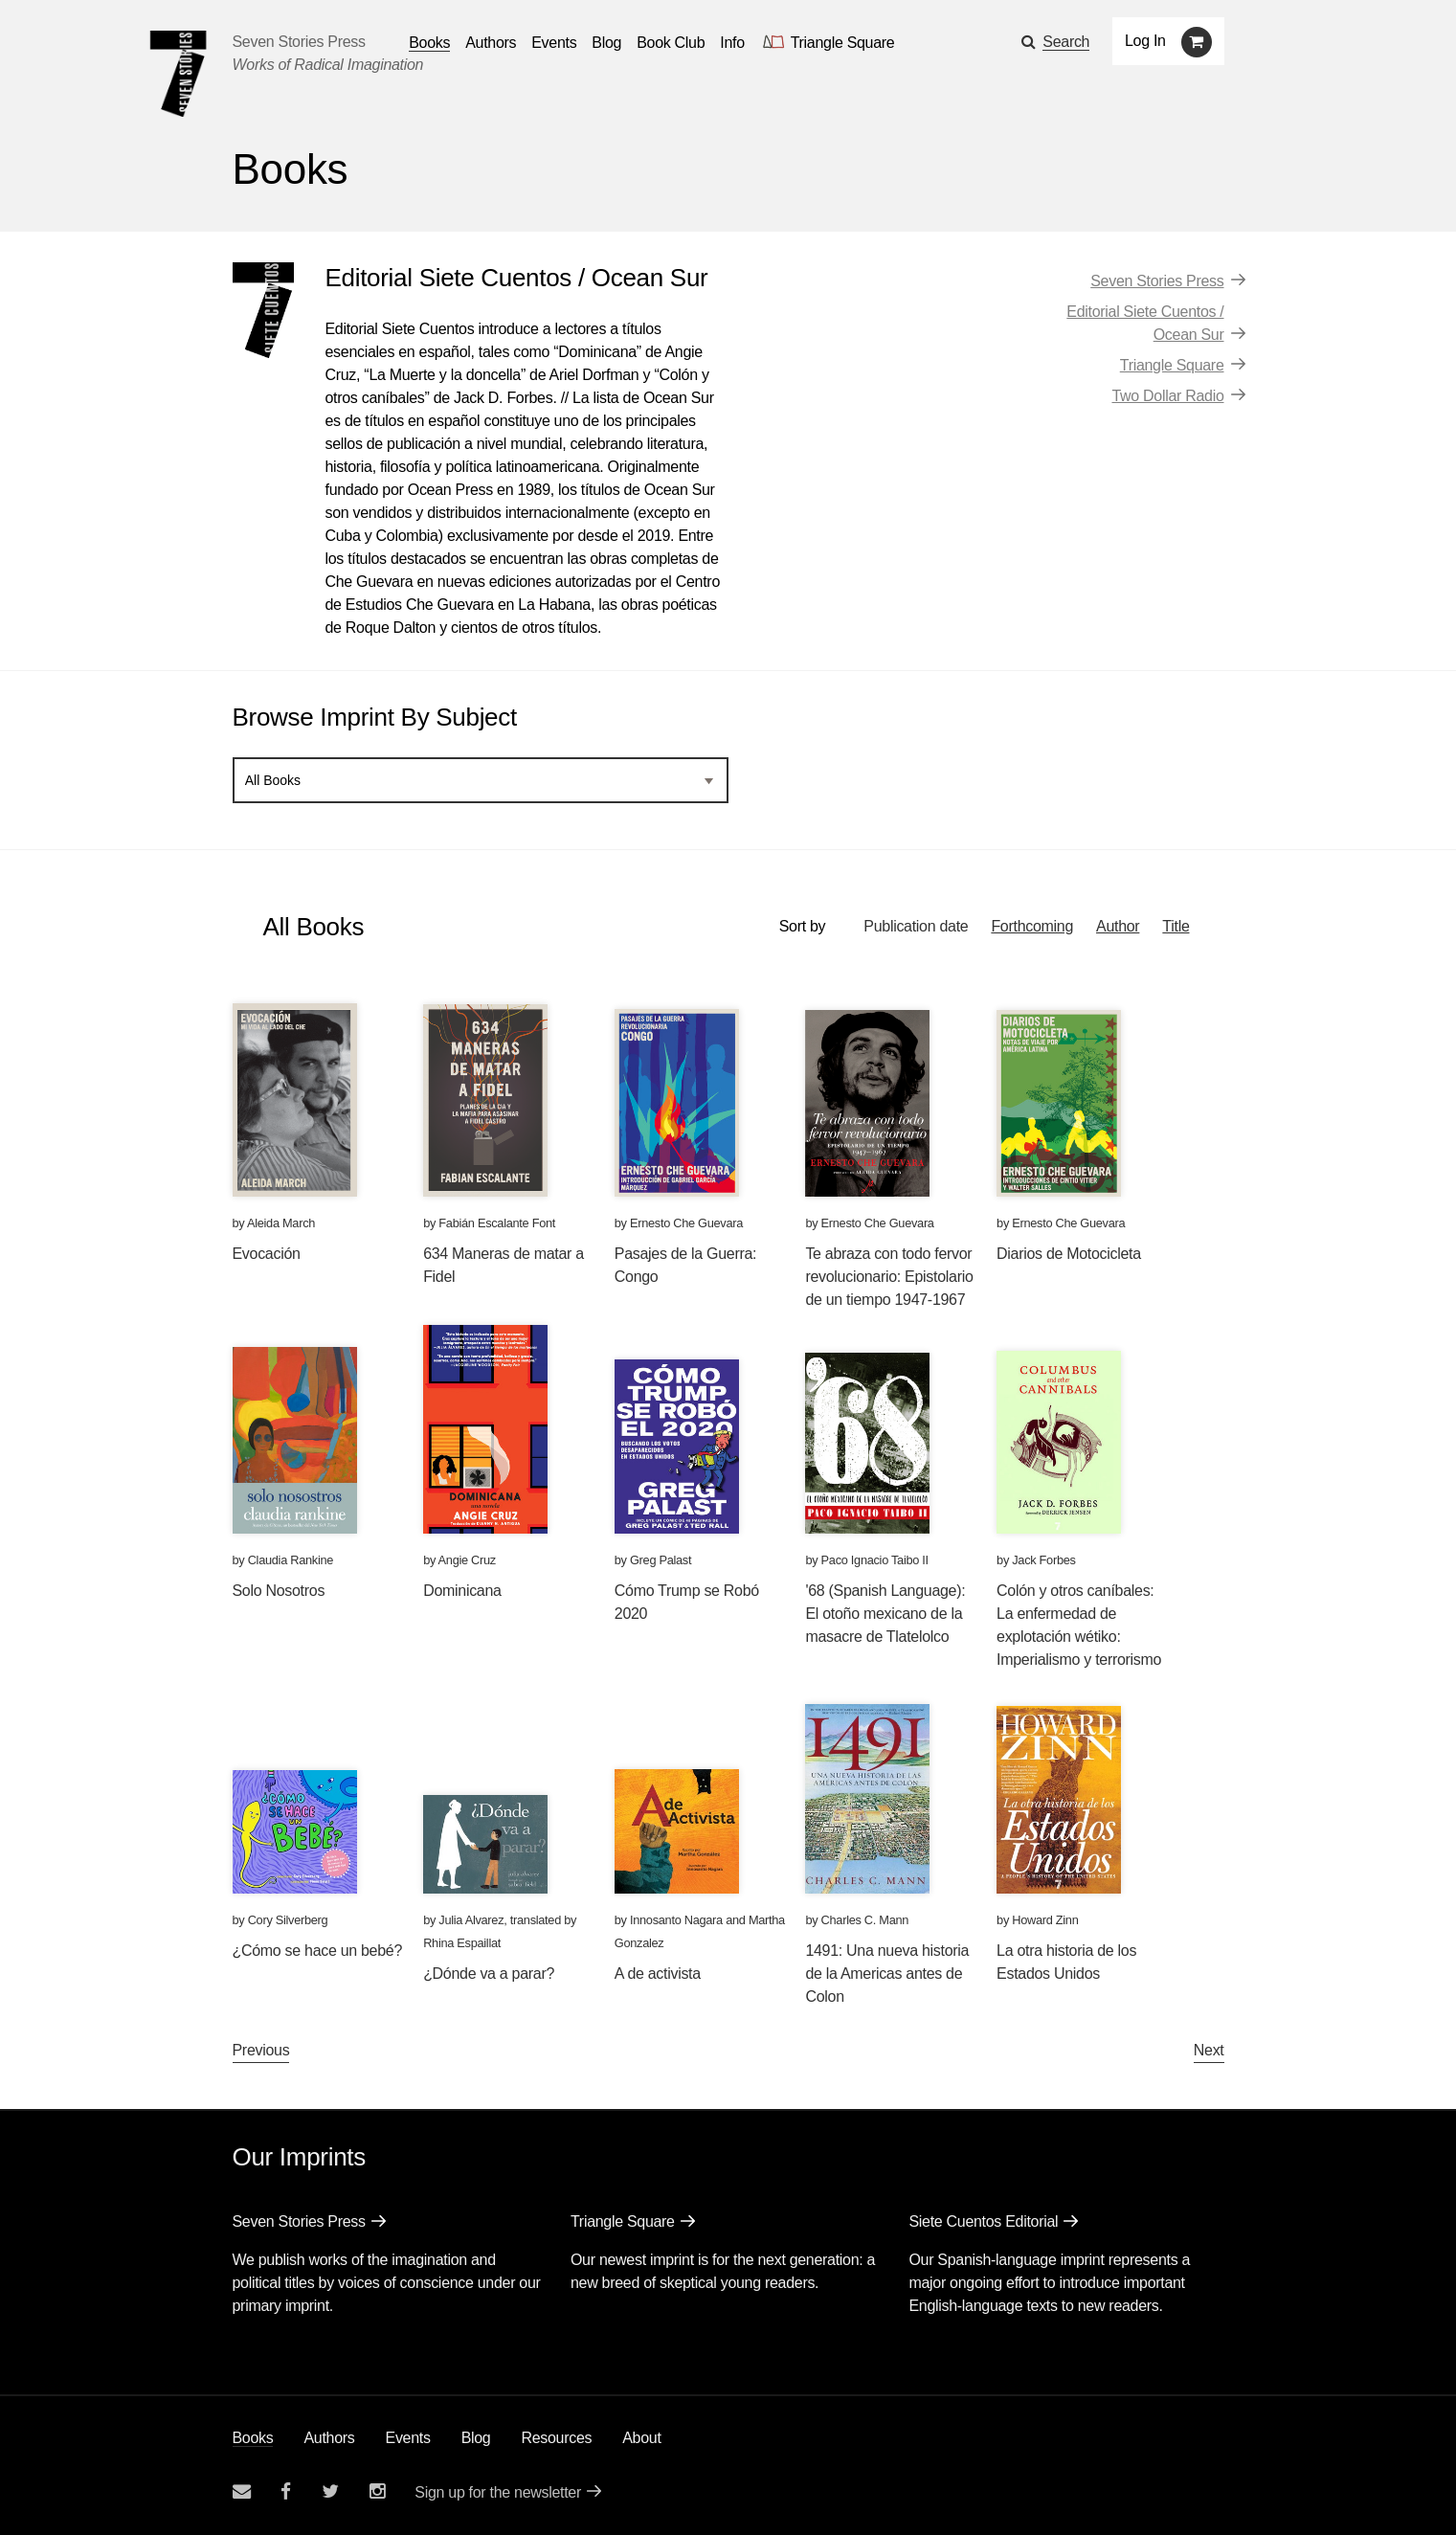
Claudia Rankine (290, 1560)
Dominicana (462, 1590)
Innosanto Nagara (676, 1920)
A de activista (658, 1973)
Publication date (915, 926)
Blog (476, 2438)
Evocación (267, 1253)
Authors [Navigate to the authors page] (490, 42)
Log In (1145, 41)
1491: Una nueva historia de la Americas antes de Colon (887, 1973)
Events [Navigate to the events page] (553, 42)
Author (1117, 926)
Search (1065, 42)
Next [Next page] (1209, 2050)
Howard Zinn (1045, 1920)
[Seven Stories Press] (178, 74)
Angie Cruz (467, 1560)
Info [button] (732, 42)
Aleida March (281, 1223)
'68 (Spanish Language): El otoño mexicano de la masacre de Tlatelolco (885, 1613)
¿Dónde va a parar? (488, 1973)
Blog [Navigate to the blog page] (606, 42)
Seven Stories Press (299, 42)
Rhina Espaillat (462, 1943)
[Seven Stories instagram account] (377, 2491)
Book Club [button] (671, 42)
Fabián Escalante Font (496, 1223)
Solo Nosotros (279, 1590)
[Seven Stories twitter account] (330, 2491)
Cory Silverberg (288, 1920)
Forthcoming (1032, 926)
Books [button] (429, 42)
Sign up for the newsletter (497, 2492)
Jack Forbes (1043, 1560)
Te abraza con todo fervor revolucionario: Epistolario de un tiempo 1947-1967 (889, 1276)
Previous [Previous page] (261, 2050)
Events (408, 2438)
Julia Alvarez (471, 1920)
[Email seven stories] (242, 2491)
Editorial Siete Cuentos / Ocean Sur (1144, 323)
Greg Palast (660, 1560)
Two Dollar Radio (1167, 396)
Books (253, 2438)
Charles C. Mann (865, 1920)
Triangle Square (1172, 365)
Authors (328, 2438)
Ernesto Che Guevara (686, 1223)
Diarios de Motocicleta (1069, 1253)
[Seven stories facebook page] (285, 2491)
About (641, 2438)
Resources (556, 2438)
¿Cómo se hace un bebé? (318, 1950)
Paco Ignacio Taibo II (875, 1560)
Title (1175, 926)
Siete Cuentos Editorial (983, 2221)
